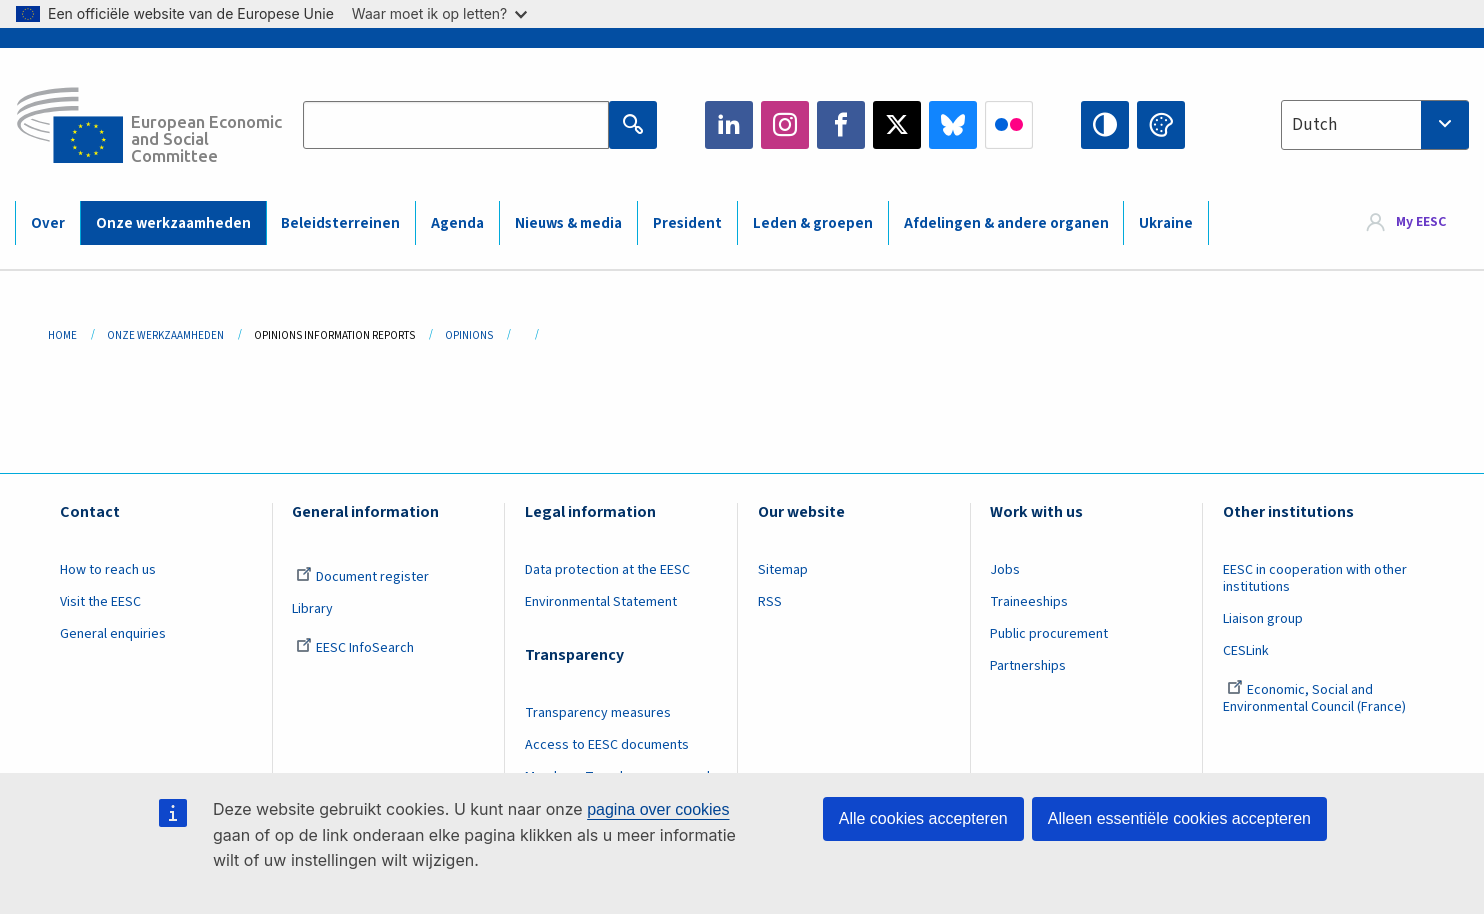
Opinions (469, 335)
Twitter (897, 125)
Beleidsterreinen (340, 223)
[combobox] (1375, 125)
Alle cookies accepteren (923, 818)
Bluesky (953, 125)
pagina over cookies (658, 809)
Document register (362, 577)
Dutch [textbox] (1314, 125)
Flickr (1009, 125)
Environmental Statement (601, 602)
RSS (770, 602)
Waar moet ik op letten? (439, 13)
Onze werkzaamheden (173, 223)
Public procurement (1049, 634)
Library (312, 609)
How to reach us (108, 570)
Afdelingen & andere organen (1006, 223)
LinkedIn (729, 125)
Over (48, 223)
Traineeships (1029, 602)
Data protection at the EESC (607, 570)
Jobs (1005, 570)
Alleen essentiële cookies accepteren (1179, 818)
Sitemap (783, 570)
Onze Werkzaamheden (165, 335)
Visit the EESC (100, 602)
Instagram (785, 125)
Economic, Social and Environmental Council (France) (1316, 698)
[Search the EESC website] (456, 125)
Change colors (1161, 125)
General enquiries (113, 634)
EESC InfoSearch (355, 648)
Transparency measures (598, 713)
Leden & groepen (813, 223)
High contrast (1105, 125)
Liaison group (1263, 619)
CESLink (1246, 651)
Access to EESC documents (607, 745)
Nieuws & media (568, 223)
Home (62, 335)
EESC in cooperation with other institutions (1315, 578)
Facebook (841, 125)
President (687, 223)
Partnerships (1028, 666)
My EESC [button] (1421, 222)
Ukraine (1166, 223)
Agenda (457, 223)
